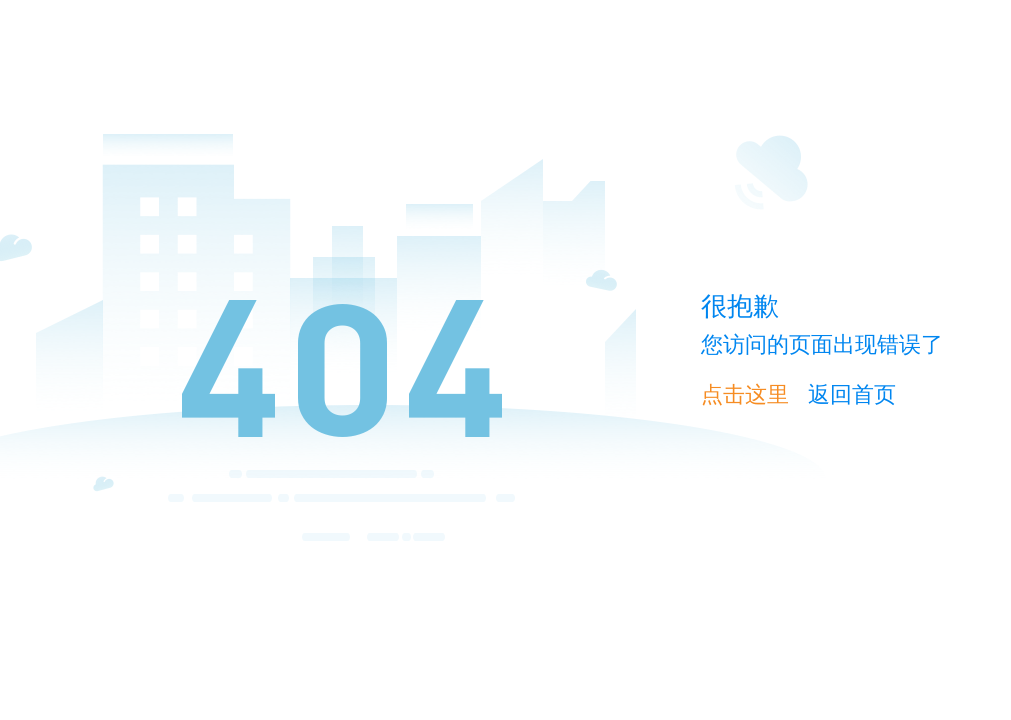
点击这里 (745, 394)
